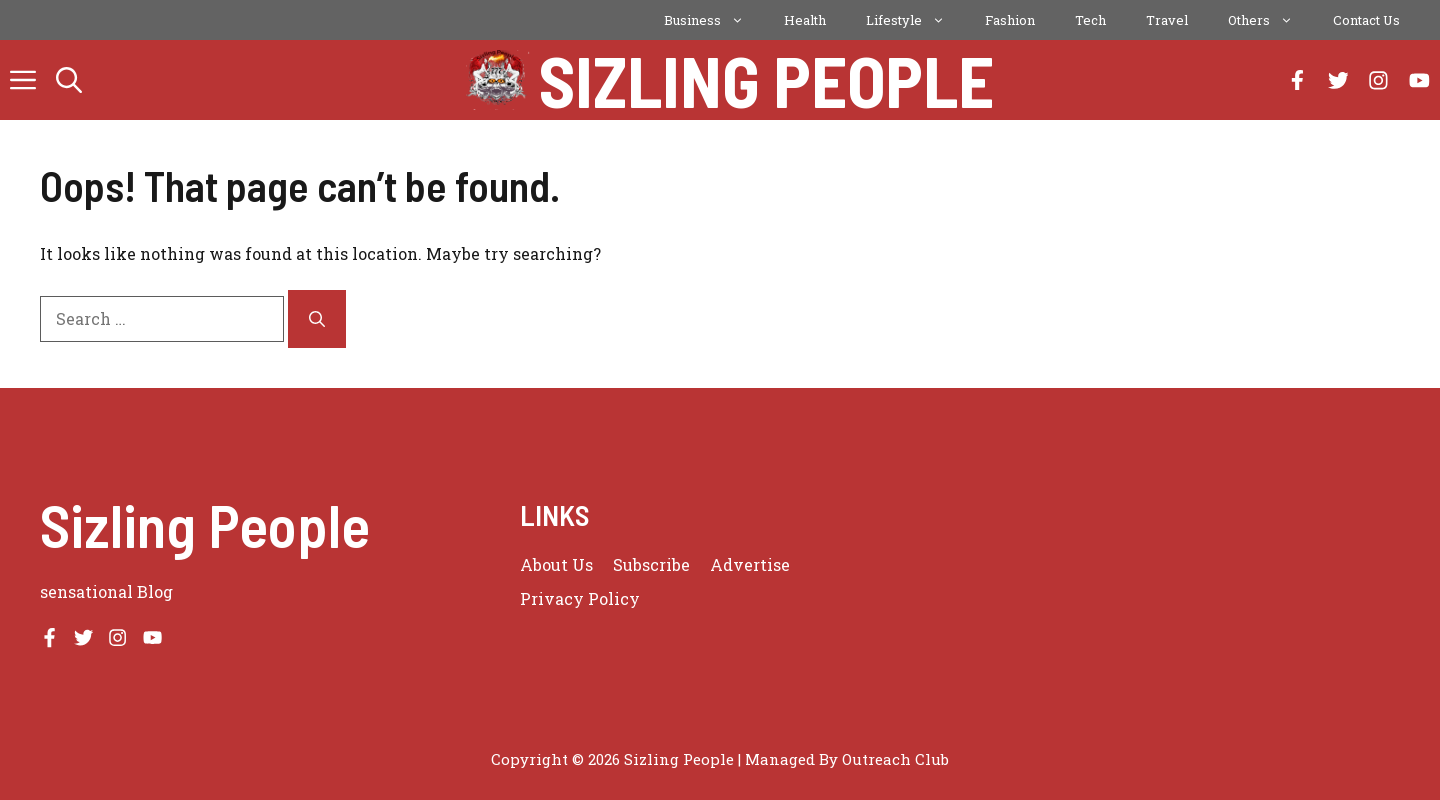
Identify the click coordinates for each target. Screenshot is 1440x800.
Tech (1090, 20)
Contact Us (1366, 20)
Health (805, 20)
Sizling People (766, 80)
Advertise (750, 564)
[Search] (317, 319)
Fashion (1010, 20)
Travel (1167, 20)
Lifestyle (915, 20)
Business (714, 20)
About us (556, 564)
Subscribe (651, 564)
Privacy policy (580, 598)
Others (1270, 20)
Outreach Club (895, 759)
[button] (69, 80)
